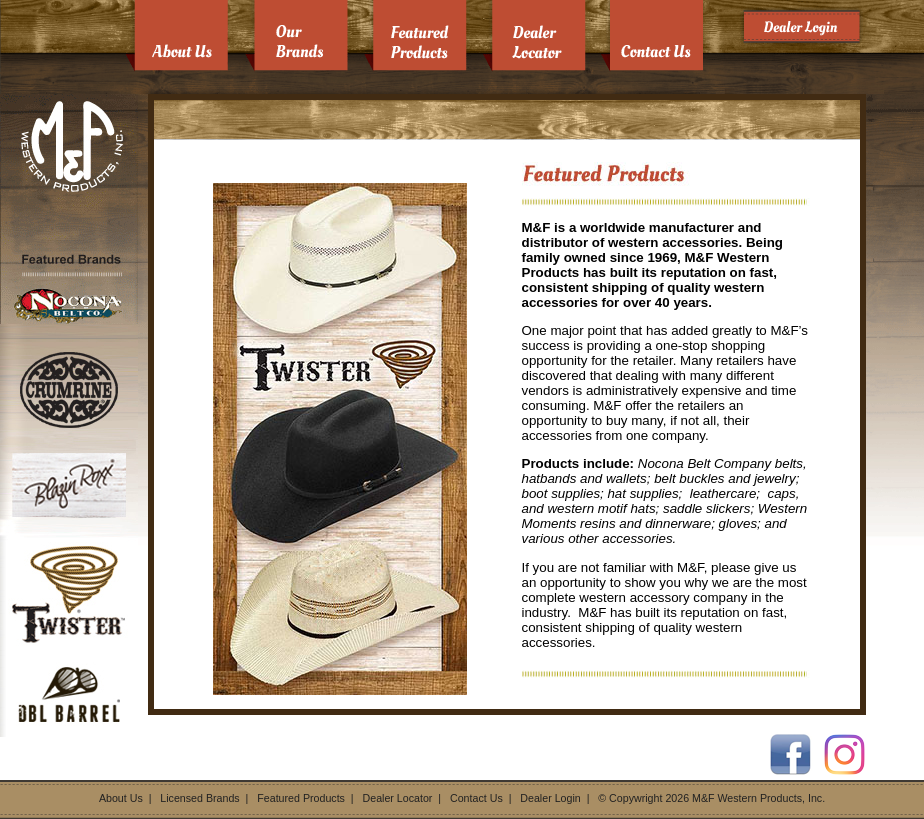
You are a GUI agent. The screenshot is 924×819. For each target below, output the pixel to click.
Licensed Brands (199, 798)
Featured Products (301, 798)
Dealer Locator (398, 798)
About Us (121, 798)
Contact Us (476, 798)
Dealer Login (550, 798)
